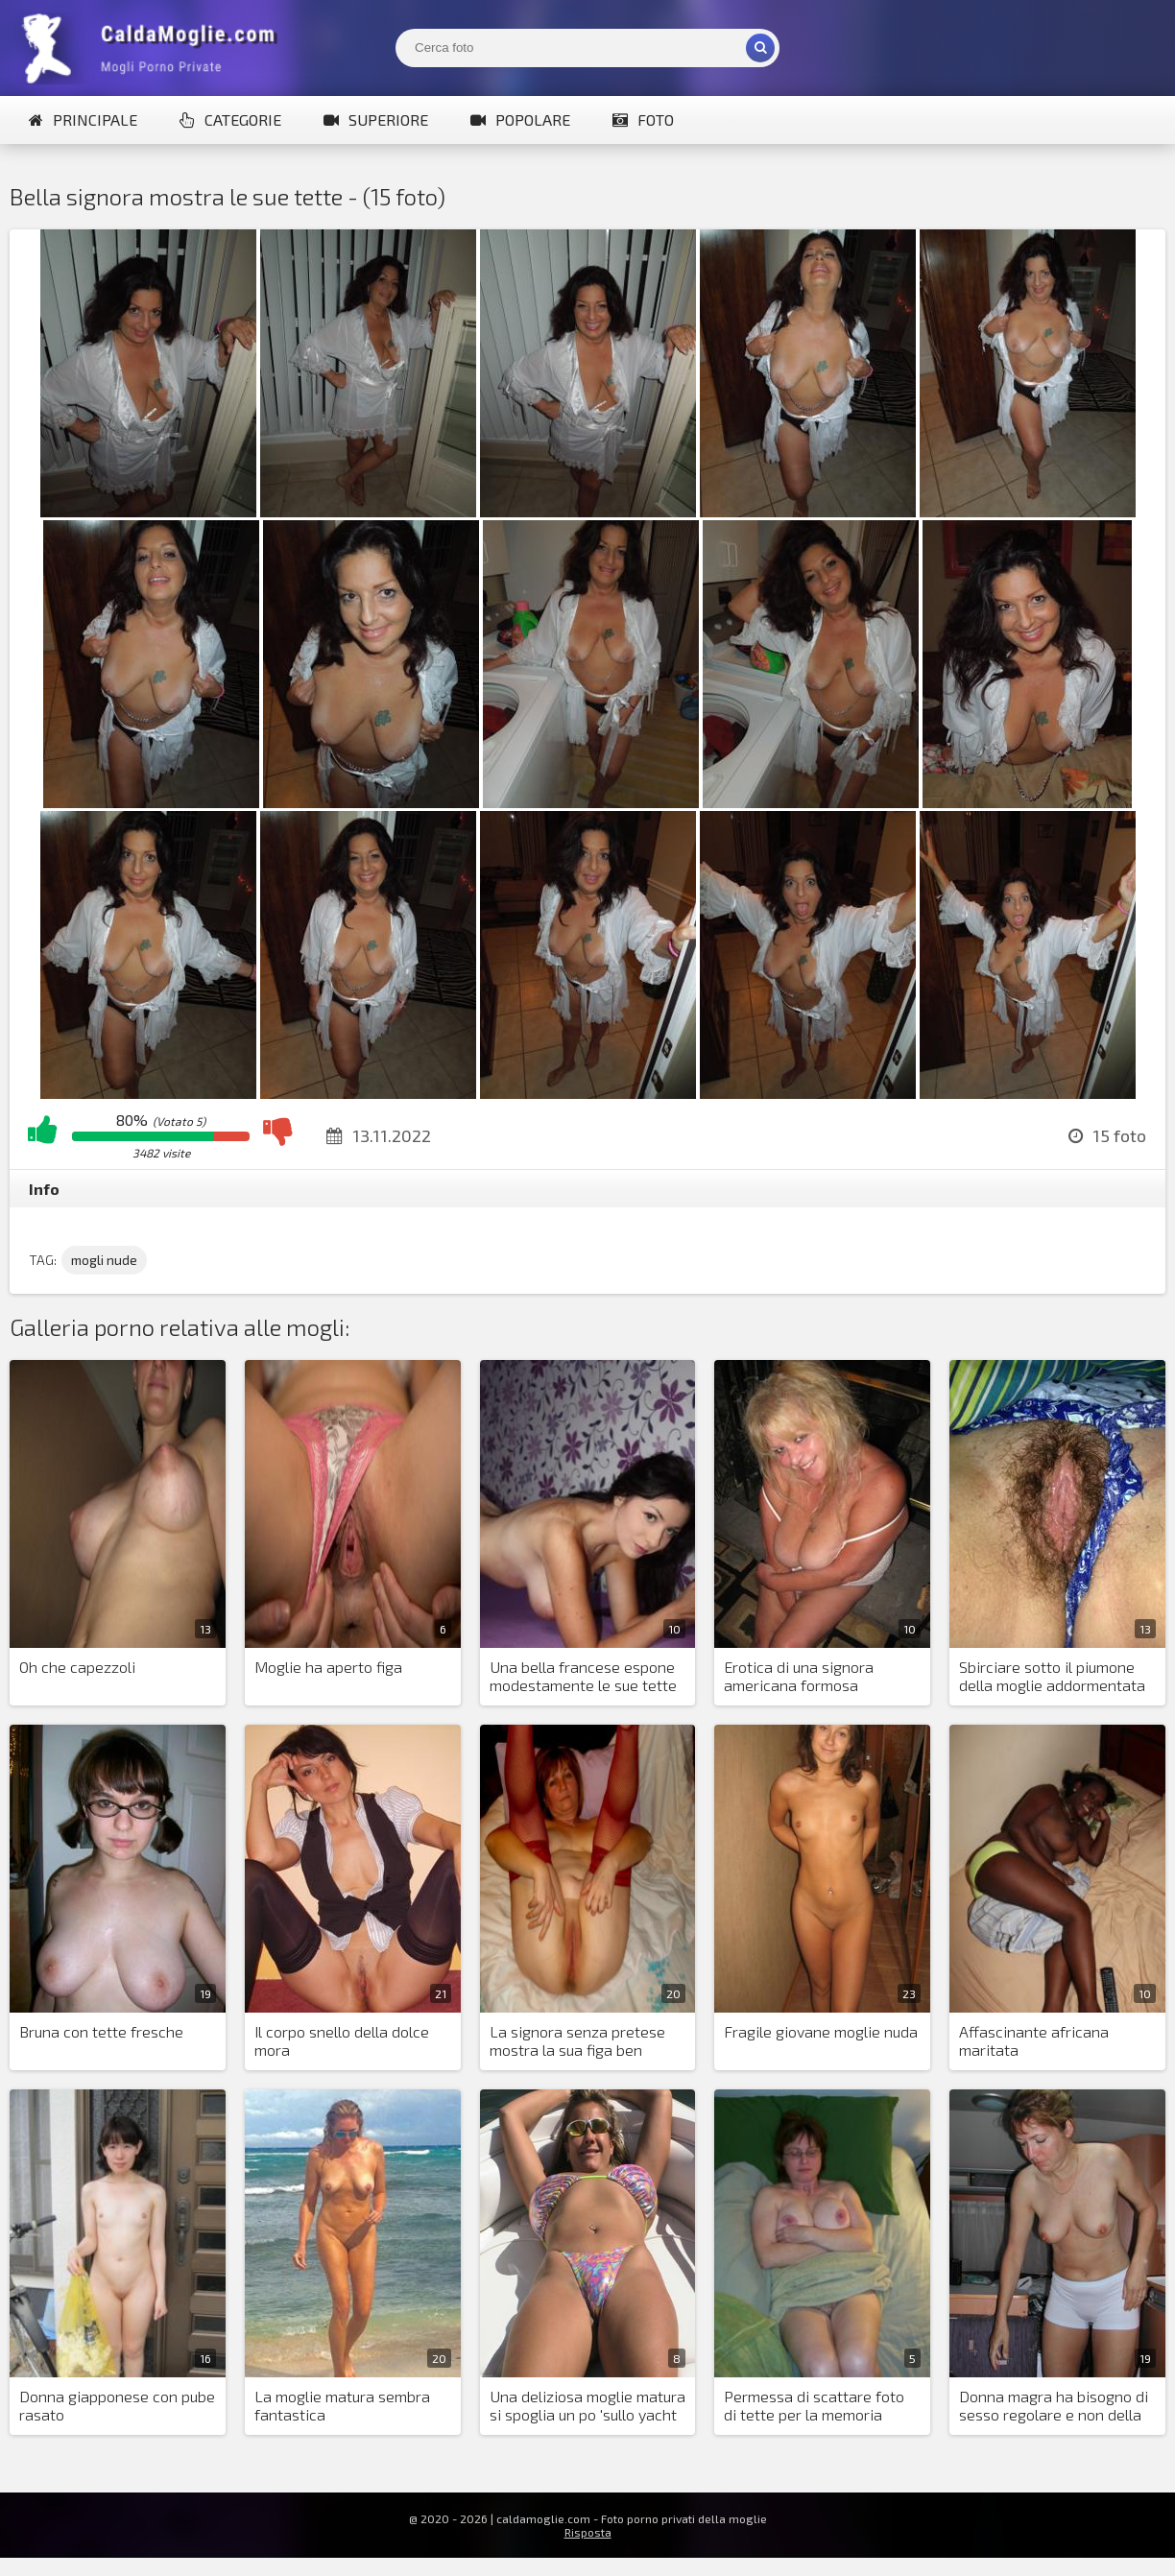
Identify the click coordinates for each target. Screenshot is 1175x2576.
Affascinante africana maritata (1034, 2040)
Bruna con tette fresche (101, 2031)
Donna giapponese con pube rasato (117, 2405)
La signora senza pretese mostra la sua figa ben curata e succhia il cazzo (577, 2041)
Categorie (230, 119)
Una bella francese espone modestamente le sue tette (583, 1676)
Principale (83, 119)
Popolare (520, 119)
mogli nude (104, 1260)
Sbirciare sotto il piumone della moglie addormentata (1052, 1676)
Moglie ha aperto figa (328, 1667)
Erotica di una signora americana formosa (799, 1676)
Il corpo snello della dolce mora (341, 2040)
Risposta (587, 2532)
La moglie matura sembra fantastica (342, 2405)
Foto (643, 119)
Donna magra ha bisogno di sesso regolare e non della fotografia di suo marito (1053, 2406)
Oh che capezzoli (77, 1667)
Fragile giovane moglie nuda (821, 2031)
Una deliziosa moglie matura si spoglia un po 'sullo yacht (587, 2405)
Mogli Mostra (154, 48)
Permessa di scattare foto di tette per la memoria (814, 2405)
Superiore (376, 119)
